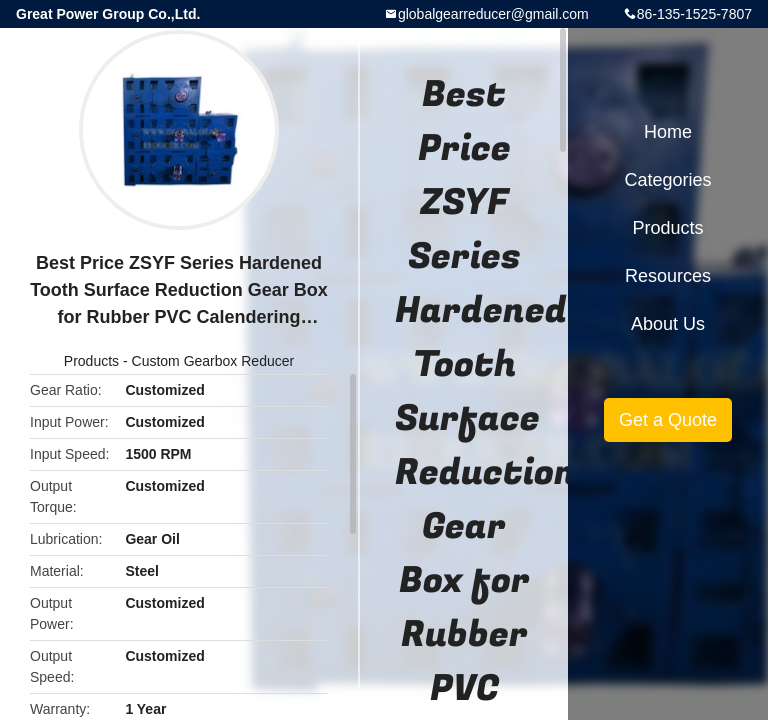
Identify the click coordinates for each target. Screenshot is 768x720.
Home (668, 132)
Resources (668, 276)
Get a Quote (668, 420)
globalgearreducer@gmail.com (493, 14)
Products (91, 361)
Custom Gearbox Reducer (213, 361)
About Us (668, 324)
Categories (667, 180)
